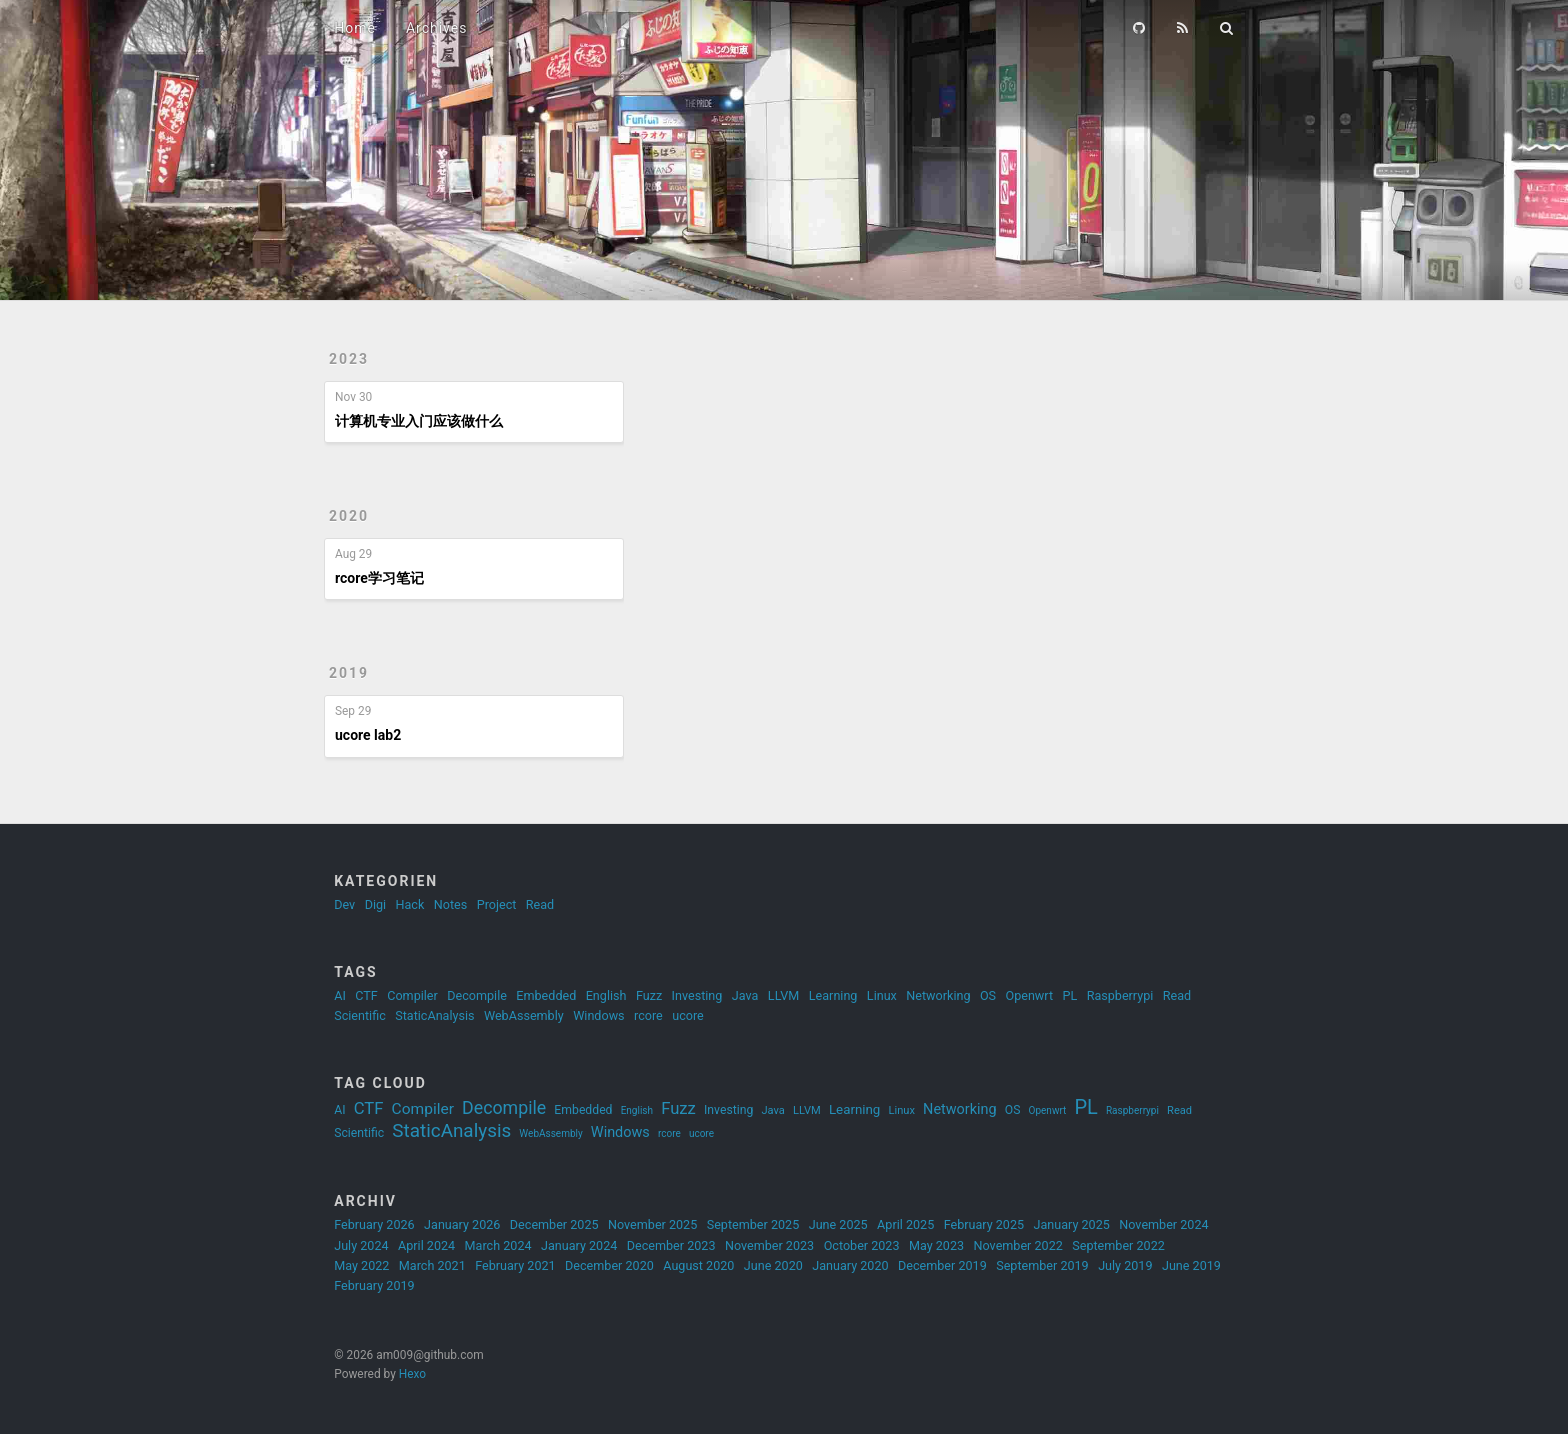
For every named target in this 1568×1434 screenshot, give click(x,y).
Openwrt (1030, 995)
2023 (349, 359)
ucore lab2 (368, 735)
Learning (833, 995)
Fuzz (649, 995)
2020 (349, 516)
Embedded (546, 995)
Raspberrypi (1120, 995)
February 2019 (374, 1285)
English (606, 995)
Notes (450, 904)
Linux (882, 995)
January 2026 (462, 1224)
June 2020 (773, 1265)
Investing (697, 995)
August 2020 (698, 1265)
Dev (344, 904)
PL (1069, 995)
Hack (410, 904)
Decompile (477, 995)
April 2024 (426, 1245)
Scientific (360, 1015)
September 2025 (753, 1224)
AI (340, 995)
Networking (938, 995)
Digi (375, 904)
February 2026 (374, 1224)
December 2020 (609, 1265)
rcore (648, 1015)
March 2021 (432, 1265)
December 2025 (554, 1224)
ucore (688, 1015)
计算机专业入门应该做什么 (419, 421)
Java (745, 995)
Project (497, 904)
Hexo (412, 1374)
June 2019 (1191, 1265)
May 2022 (361, 1265)
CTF (366, 995)
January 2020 (850, 1265)
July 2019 (1125, 1265)
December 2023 (671, 1245)
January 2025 (1072, 1224)
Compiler (412, 995)
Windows (598, 1015)
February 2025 (984, 1224)
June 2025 (838, 1224)
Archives (437, 28)
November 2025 (652, 1224)
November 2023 (769, 1245)
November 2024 (1163, 1224)
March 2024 (498, 1245)
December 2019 (942, 1265)
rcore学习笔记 (379, 578)
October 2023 (862, 1245)
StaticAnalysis (434, 1015)
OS (988, 995)
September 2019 (1042, 1265)
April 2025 (905, 1224)
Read (540, 904)
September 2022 (1118, 1245)
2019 (349, 673)
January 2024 (579, 1245)
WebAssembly (524, 1015)
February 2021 (515, 1265)
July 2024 (361, 1245)
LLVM (784, 995)
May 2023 (936, 1245)
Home (355, 28)
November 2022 (1018, 1245)
